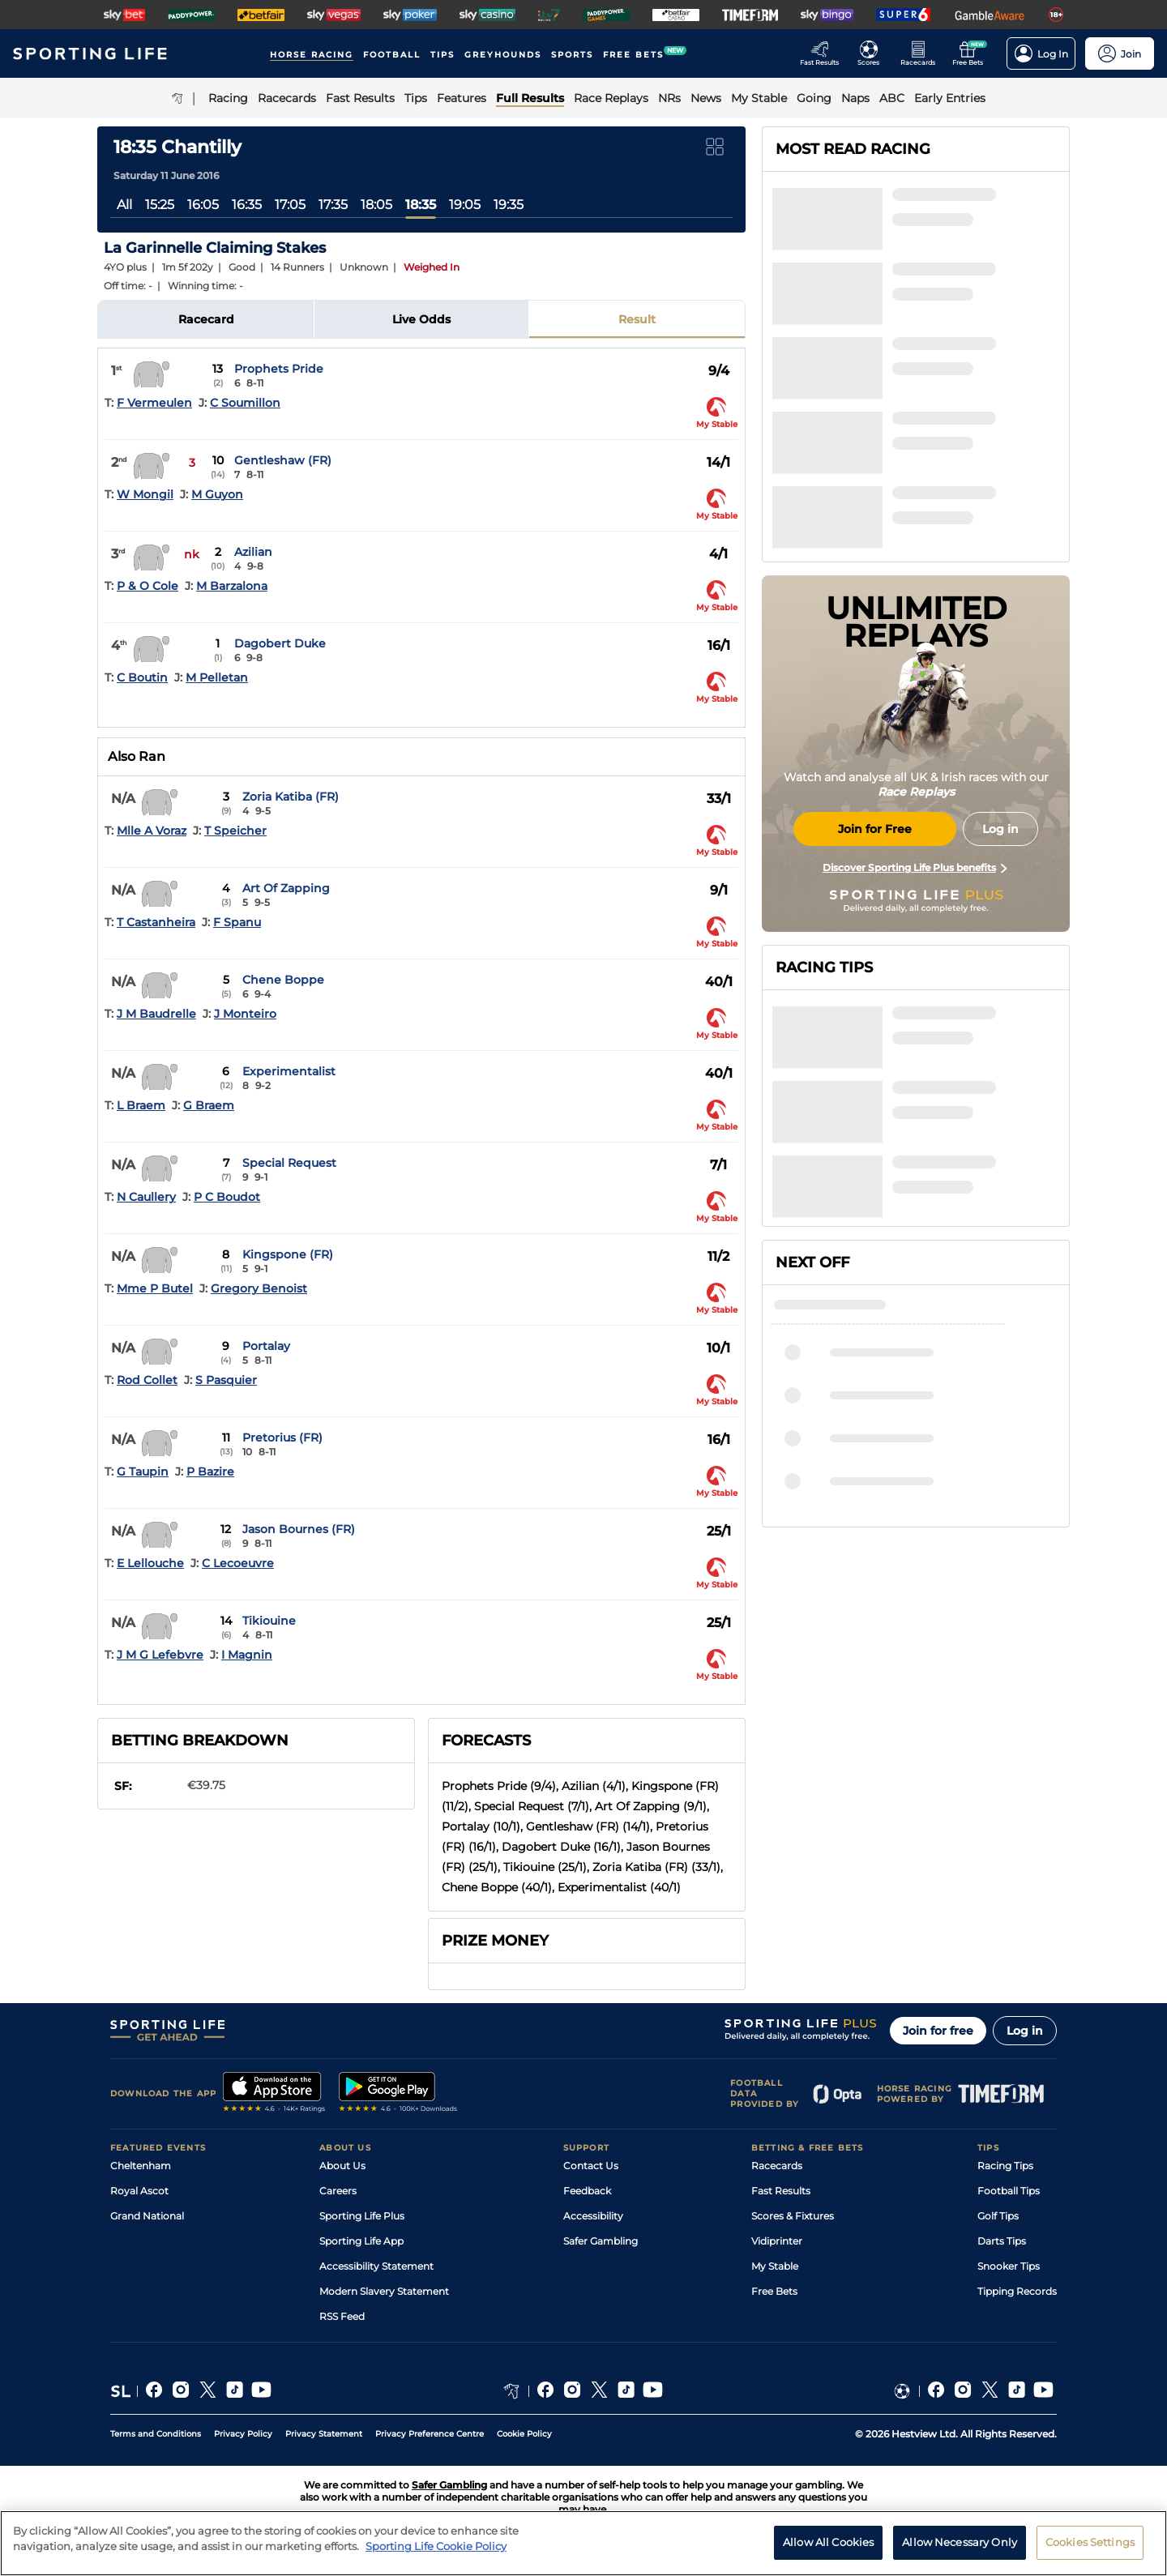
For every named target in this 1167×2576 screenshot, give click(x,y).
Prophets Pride (278, 368)
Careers (338, 2191)
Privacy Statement (323, 2434)
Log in (1025, 2030)
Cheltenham (140, 2165)
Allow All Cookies (828, 2541)
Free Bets (774, 2291)
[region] (583, 2543)
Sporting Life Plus (361, 2216)
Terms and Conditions (155, 2434)
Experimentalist (289, 1071)
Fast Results (780, 2191)
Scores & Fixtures (792, 2216)
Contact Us (590, 2165)
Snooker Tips (1008, 2266)
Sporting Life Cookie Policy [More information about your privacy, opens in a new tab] (436, 2546)
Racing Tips (1005, 2165)
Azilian (253, 552)
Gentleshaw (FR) (282, 460)
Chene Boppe (283, 979)
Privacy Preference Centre (429, 2434)
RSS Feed (342, 2316)
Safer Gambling (600, 2241)
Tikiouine (269, 1620)
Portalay (266, 1346)
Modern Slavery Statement (384, 2291)
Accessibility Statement (376, 2266)
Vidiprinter (776, 2241)
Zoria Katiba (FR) (290, 796)
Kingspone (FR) (287, 1254)
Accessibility (593, 2216)
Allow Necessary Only (959, 2541)
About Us (342, 2165)
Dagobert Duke (280, 643)
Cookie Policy (524, 2434)
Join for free (938, 2030)
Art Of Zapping (286, 888)
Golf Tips (998, 2216)
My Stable (774, 2266)
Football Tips (1008, 2191)
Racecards (776, 2165)
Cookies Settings (1090, 2541)
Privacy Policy (243, 2434)
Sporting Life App (361, 2241)
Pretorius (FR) (282, 1437)
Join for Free (875, 829)
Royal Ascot (139, 2191)
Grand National (147, 2216)
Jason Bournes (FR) (298, 1529)
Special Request (289, 1163)
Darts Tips (1001, 2241)
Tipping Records (1017, 2291)
